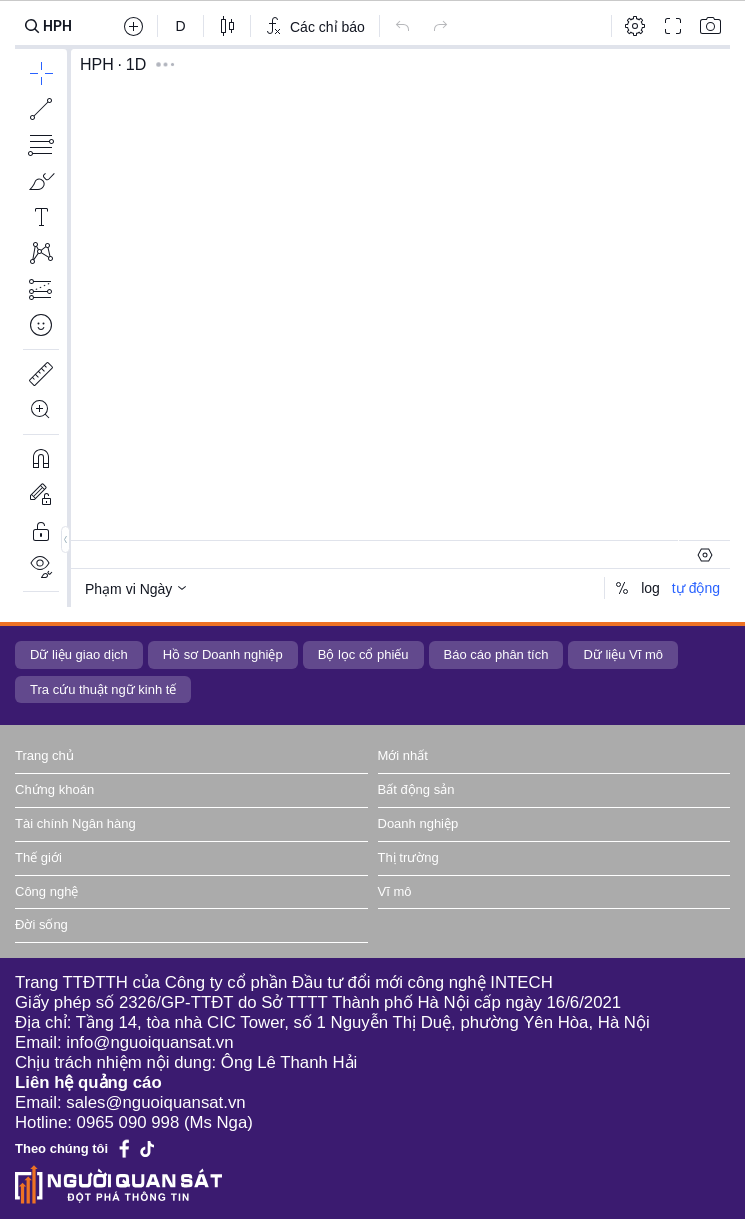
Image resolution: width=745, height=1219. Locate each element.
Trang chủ (44, 755)
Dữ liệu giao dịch (79, 654)
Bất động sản (416, 789)
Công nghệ (46, 891)
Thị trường (408, 857)
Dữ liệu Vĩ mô (623, 654)
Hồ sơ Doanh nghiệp (223, 654)
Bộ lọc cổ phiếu (363, 654)
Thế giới (38, 857)
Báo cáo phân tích (496, 654)
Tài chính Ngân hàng (75, 823)
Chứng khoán (54, 789)
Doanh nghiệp (418, 823)
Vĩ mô (395, 891)
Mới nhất (403, 755)
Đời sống (41, 924)
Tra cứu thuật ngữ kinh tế (103, 689)
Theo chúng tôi (61, 1148)
